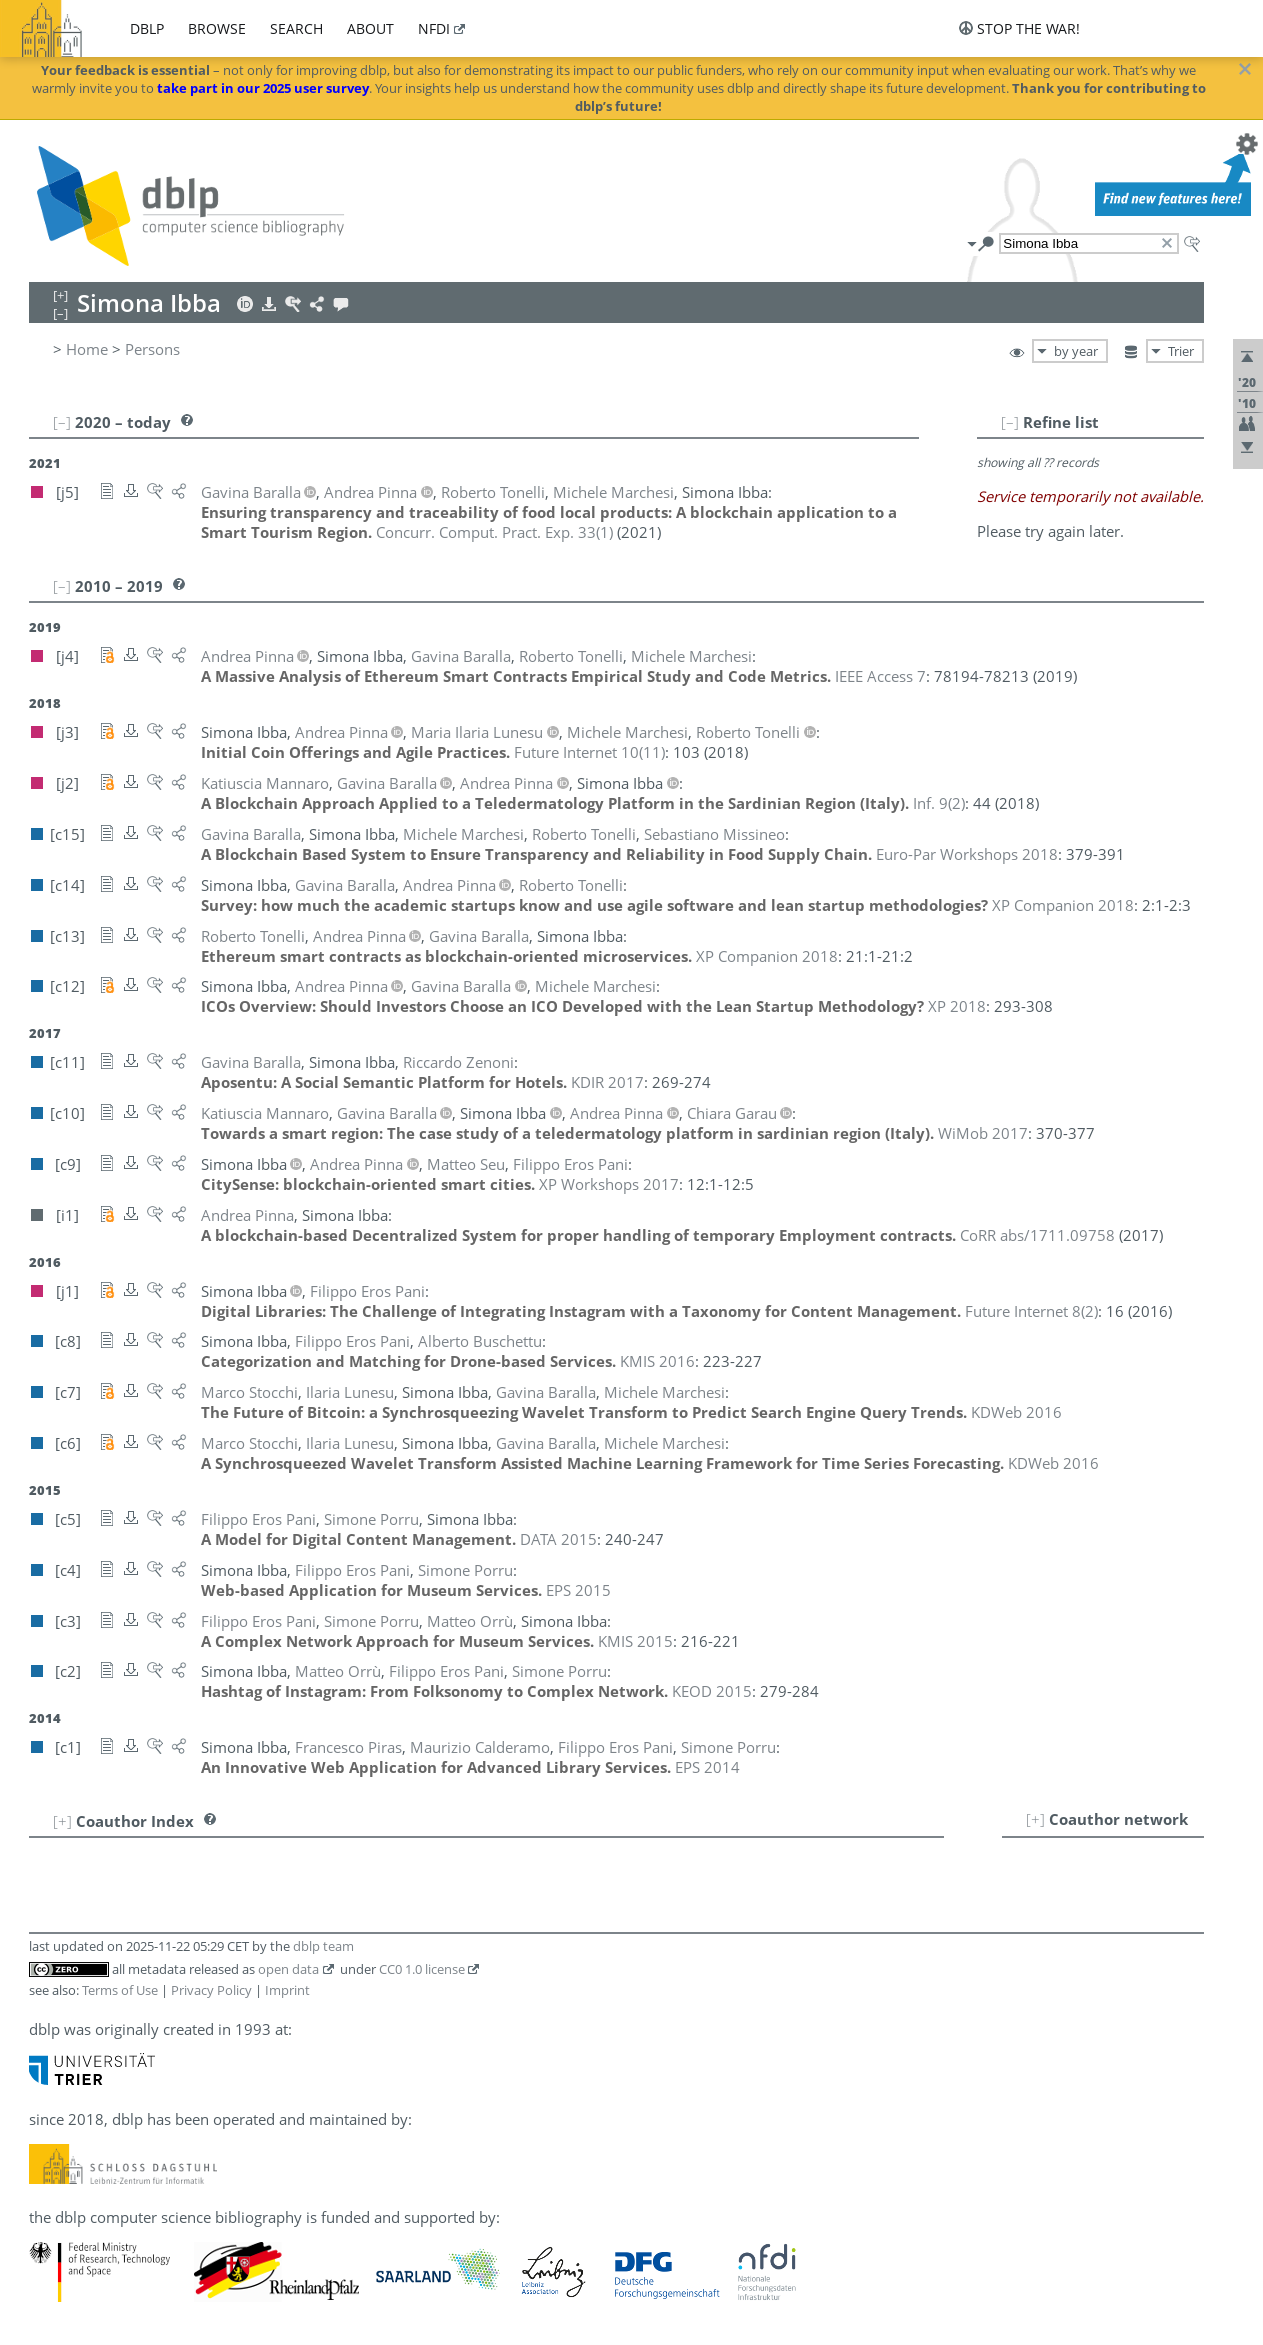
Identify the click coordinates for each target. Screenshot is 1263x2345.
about (370, 28)
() (494, 532)
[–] (1010, 422)
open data (288, 1969)
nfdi (434, 28)
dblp (147, 28)
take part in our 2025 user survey (263, 88)
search (296, 28)
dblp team (323, 1946)
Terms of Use (120, 1990)
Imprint (287, 1990)
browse (217, 28)
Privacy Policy (211, 1990)
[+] (1035, 1819)
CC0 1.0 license (422, 1969)
